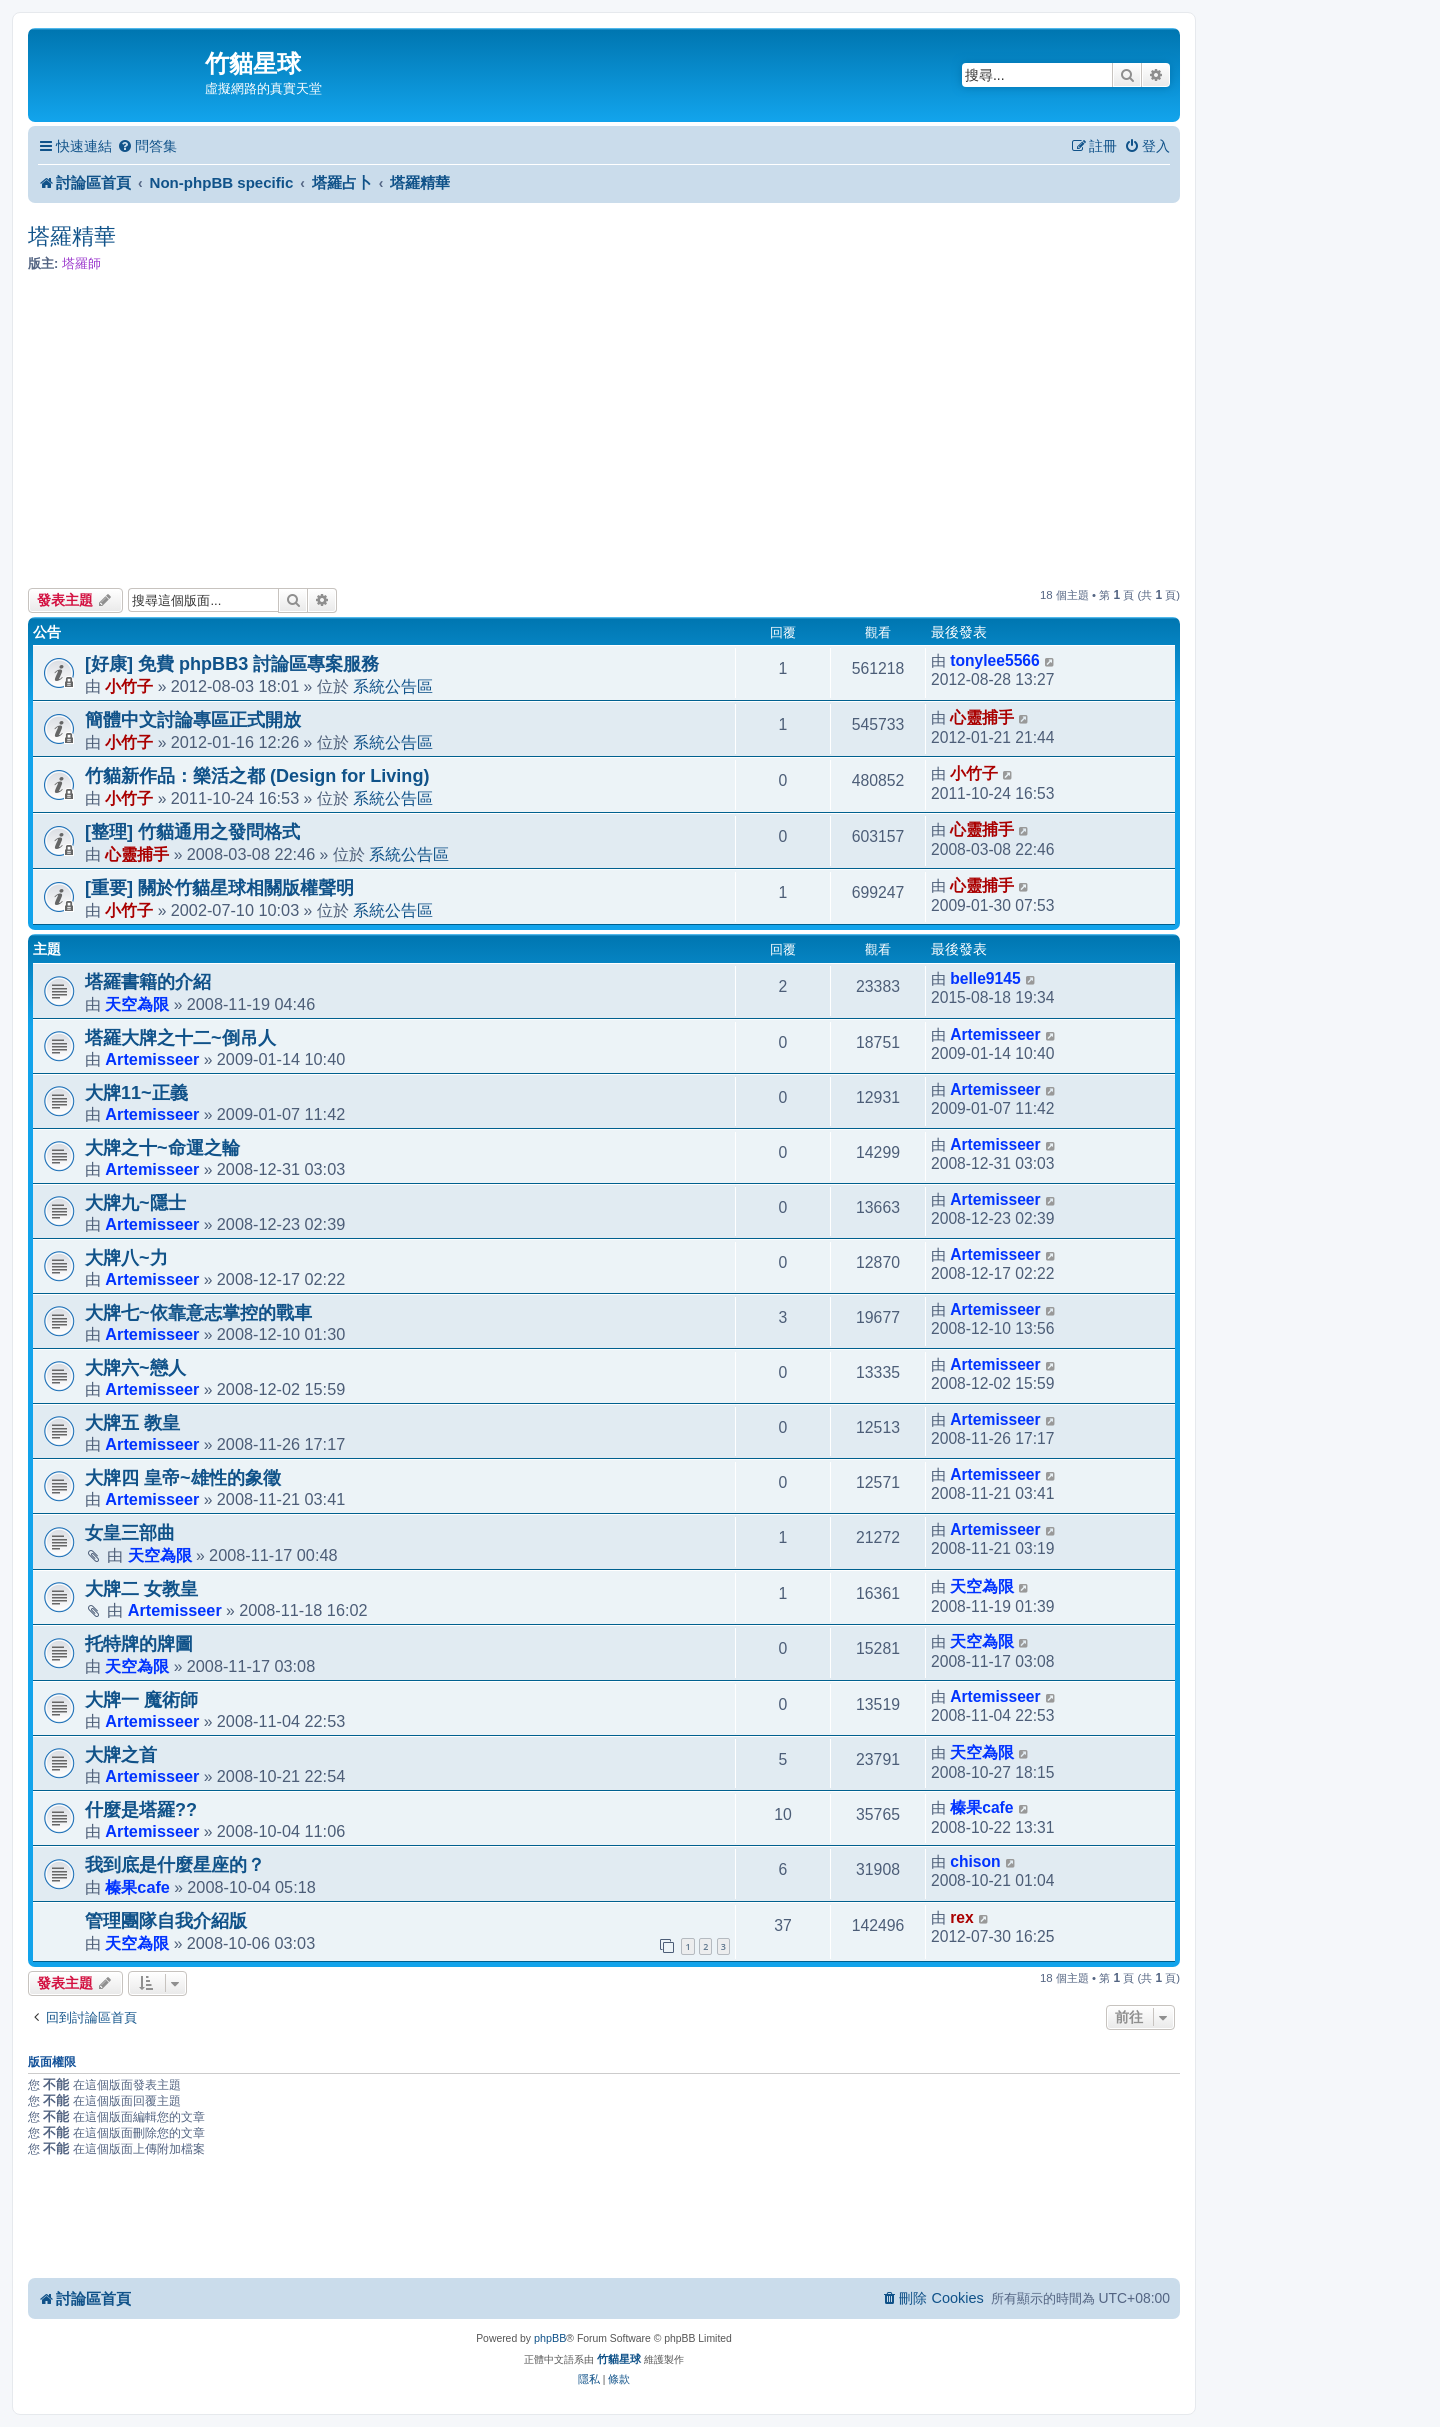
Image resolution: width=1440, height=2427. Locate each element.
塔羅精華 (72, 236)
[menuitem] (147, 146)
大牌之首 (121, 1755)
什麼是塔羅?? (141, 1810)
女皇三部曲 (130, 1533)
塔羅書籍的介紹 (148, 982)
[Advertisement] (604, 431)
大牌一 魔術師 (141, 1700)
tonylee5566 (995, 660)
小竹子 (129, 686)
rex (961, 1917)
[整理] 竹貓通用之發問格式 (192, 832)
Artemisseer (152, 1059)
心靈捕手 (982, 717)
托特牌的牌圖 (139, 1644)
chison (975, 1861)
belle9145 (985, 978)
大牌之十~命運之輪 (162, 1148)
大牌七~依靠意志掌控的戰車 (198, 1313)
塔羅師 (81, 263)
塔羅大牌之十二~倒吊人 (180, 1038)
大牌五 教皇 (132, 1423)
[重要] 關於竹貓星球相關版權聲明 (219, 888)
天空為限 (137, 1004)
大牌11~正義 (136, 1093)
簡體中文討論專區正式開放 (193, 720)
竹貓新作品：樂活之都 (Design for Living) (257, 776)
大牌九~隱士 (135, 1203)
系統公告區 (393, 686)
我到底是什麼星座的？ (175, 1865)
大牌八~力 (126, 1258)
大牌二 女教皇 (141, 1589)
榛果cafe (981, 1807)
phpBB (550, 2338)
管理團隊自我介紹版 (166, 1921)
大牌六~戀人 (135, 1368)
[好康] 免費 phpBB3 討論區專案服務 (232, 664)
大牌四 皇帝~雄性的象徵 (183, 1478)
